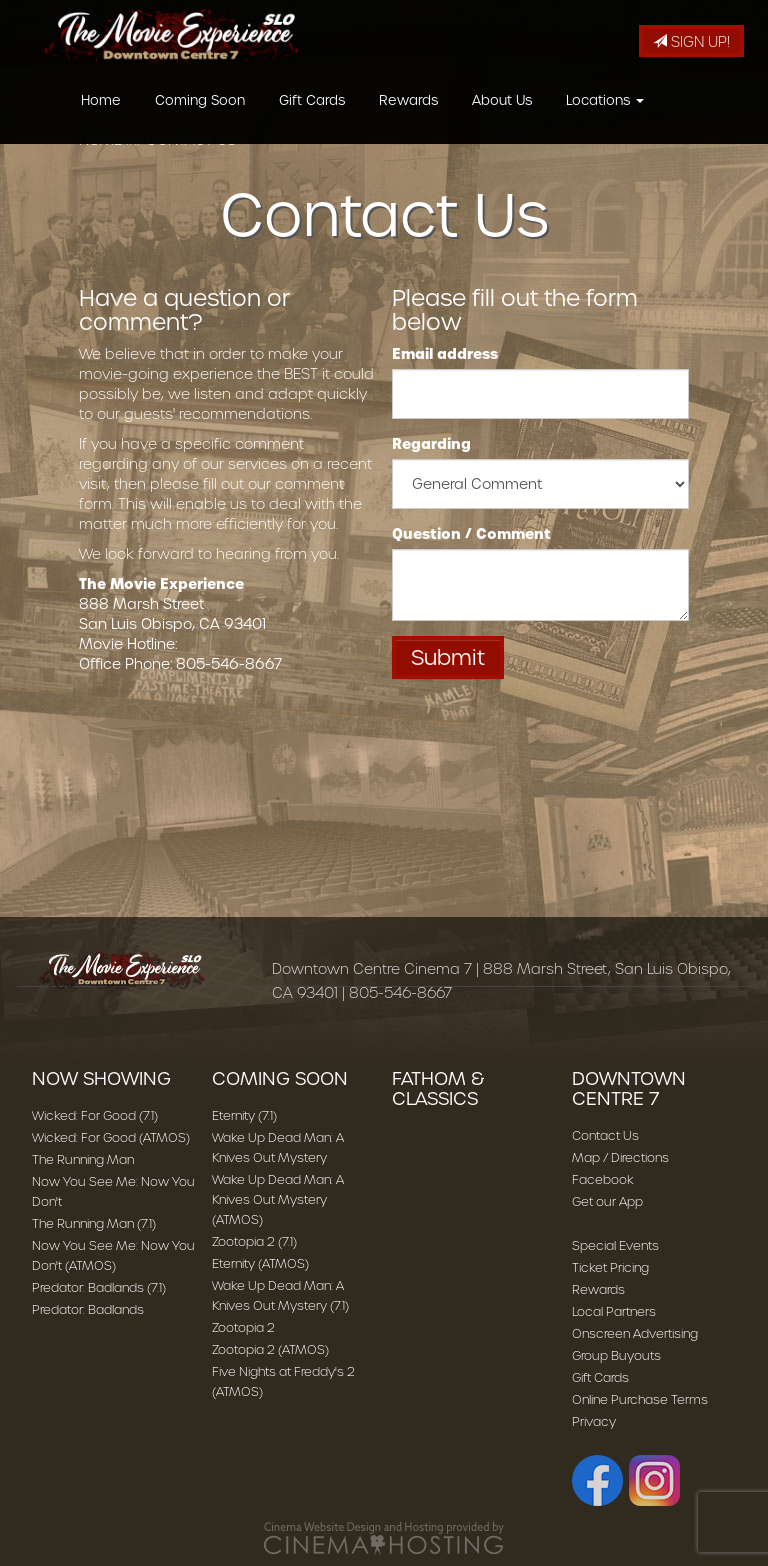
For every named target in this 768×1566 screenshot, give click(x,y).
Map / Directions (620, 1157)
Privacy (594, 1421)
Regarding (431, 444)
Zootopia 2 (243, 1327)
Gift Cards (312, 123)
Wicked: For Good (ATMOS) (111, 1137)
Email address (445, 354)
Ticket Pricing (610, 1267)
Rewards (408, 123)
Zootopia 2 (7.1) (254, 1241)
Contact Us (605, 1135)
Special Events (615, 1245)
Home (101, 123)
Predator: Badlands (88, 1309)
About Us (502, 123)
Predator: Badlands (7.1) (99, 1287)
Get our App (607, 1201)
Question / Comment (471, 534)
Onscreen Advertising (635, 1333)
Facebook (603, 1179)
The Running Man (83, 1159)
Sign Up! (691, 42)
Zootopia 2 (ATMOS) (270, 1349)
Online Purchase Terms (640, 1399)
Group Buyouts (616, 1355)
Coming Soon (200, 123)
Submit (448, 657)
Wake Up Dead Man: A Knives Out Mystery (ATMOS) (278, 1199)
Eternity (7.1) (244, 1115)
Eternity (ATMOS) (260, 1263)
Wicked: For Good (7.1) (95, 1115)
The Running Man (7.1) (94, 1223)
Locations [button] (605, 123)
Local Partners (614, 1311)
